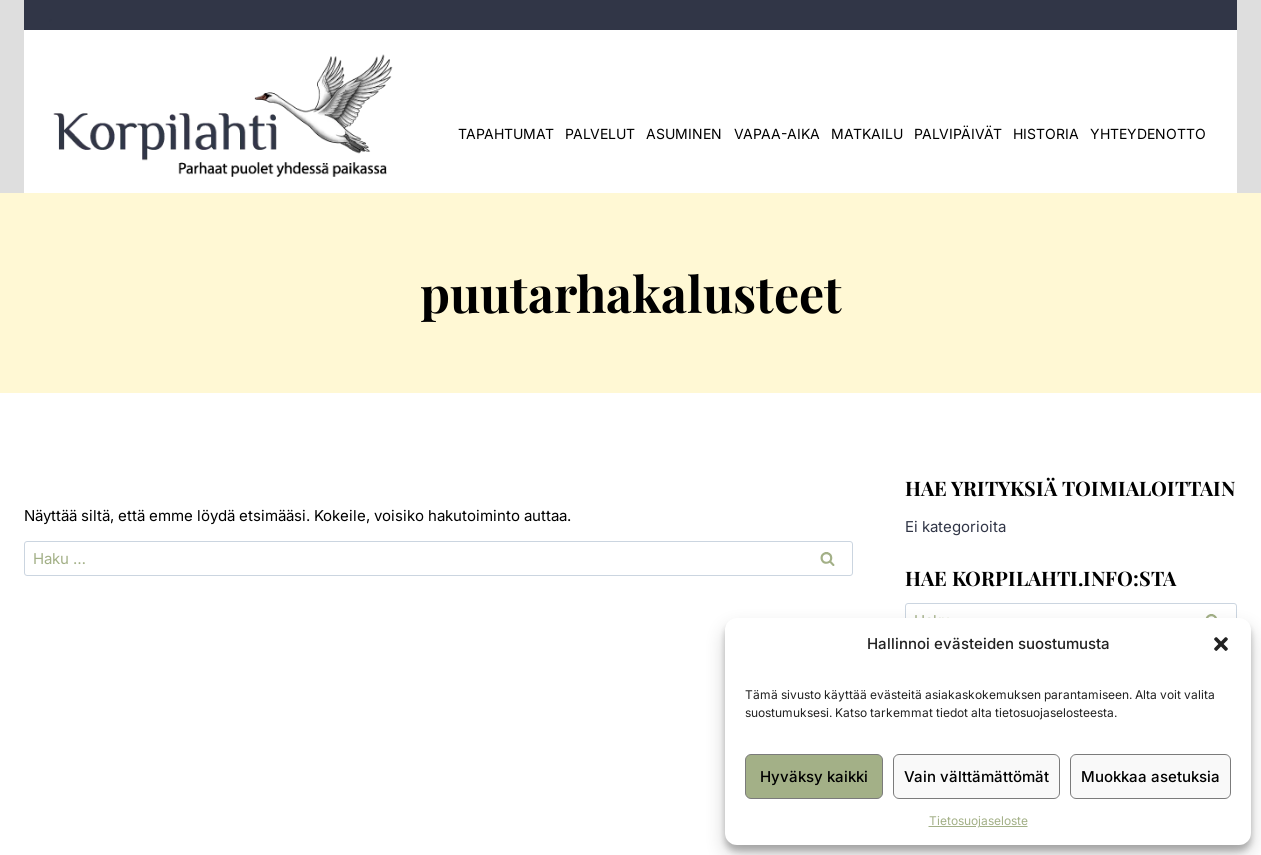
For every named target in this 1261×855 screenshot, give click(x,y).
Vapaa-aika (777, 133)
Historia (1046, 133)
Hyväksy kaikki (814, 776)
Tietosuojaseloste (978, 820)
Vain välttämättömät (976, 776)
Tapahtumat (506, 133)
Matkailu (867, 133)
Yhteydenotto (1148, 133)
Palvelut (600, 133)
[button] (1221, 644)
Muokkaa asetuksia (1150, 776)
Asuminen (684, 133)
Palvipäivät (958, 133)
